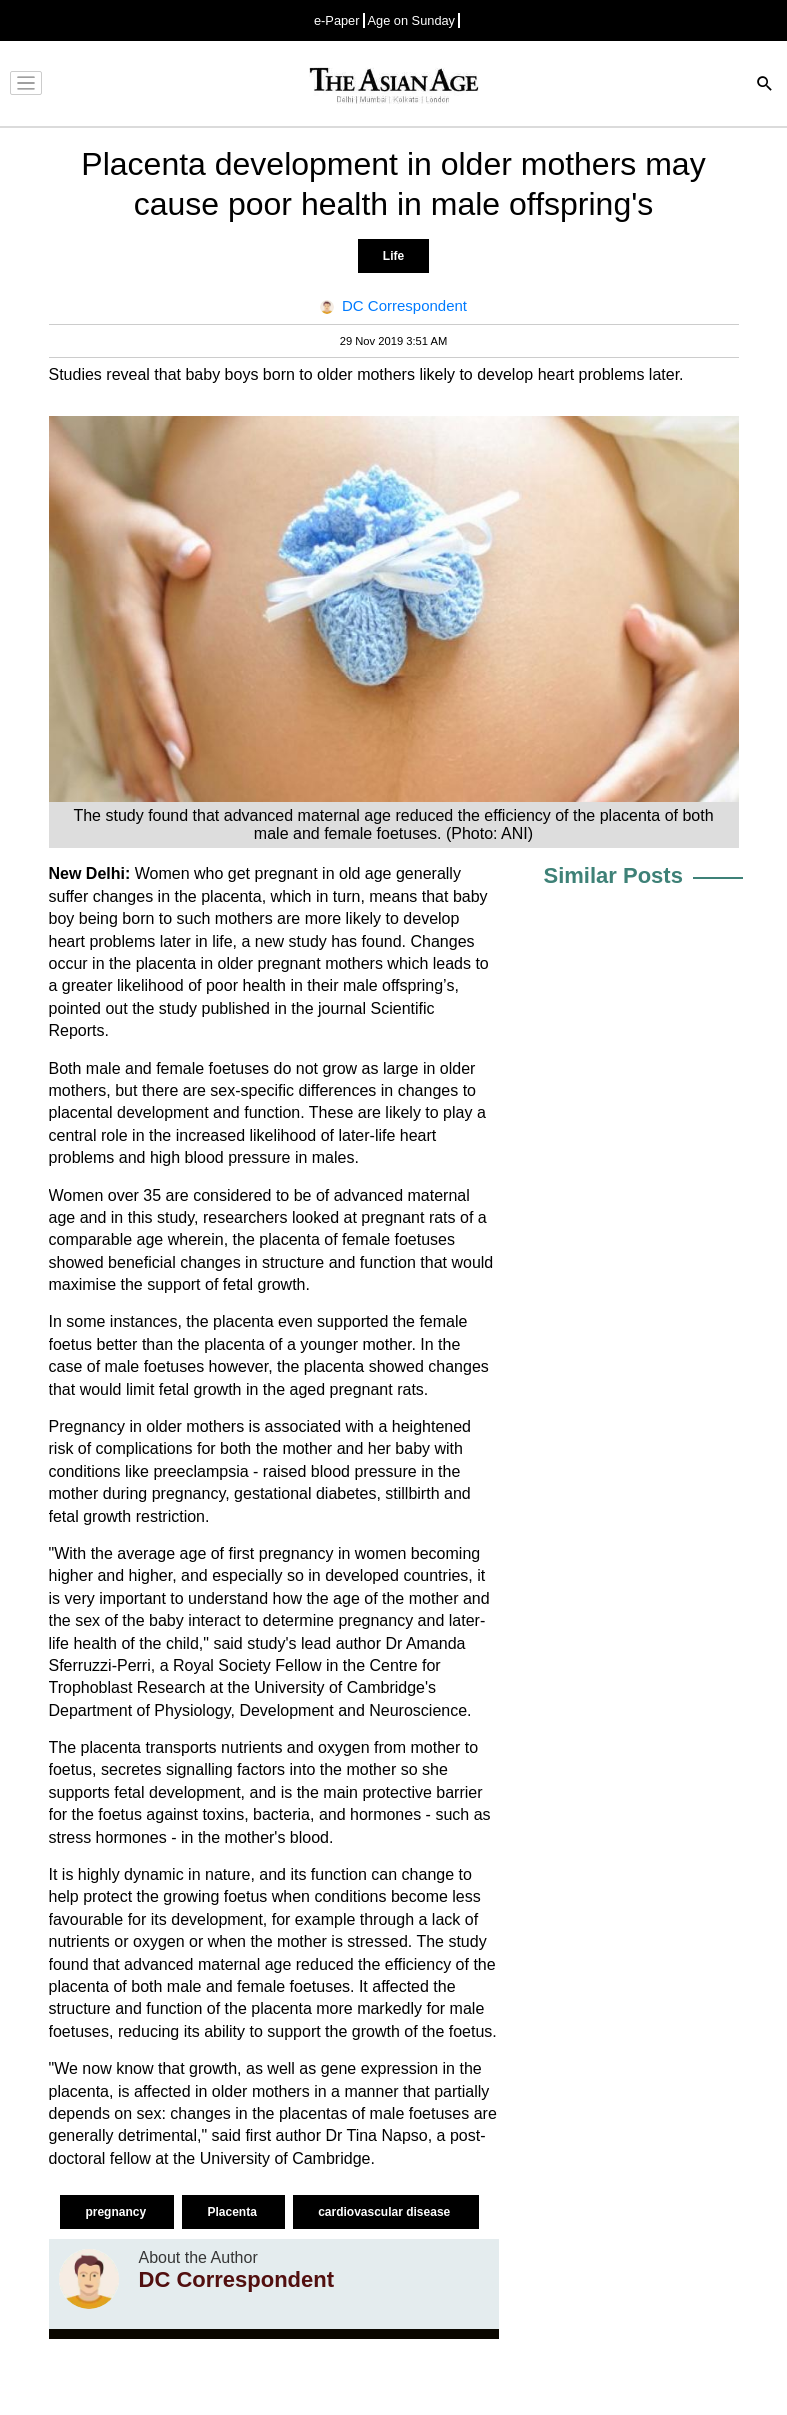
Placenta (233, 2212)
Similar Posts (613, 875)
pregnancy (117, 2212)
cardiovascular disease (385, 2212)
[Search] (765, 85)
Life (393, 256)
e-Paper (337, 20)
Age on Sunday (412, 20)
